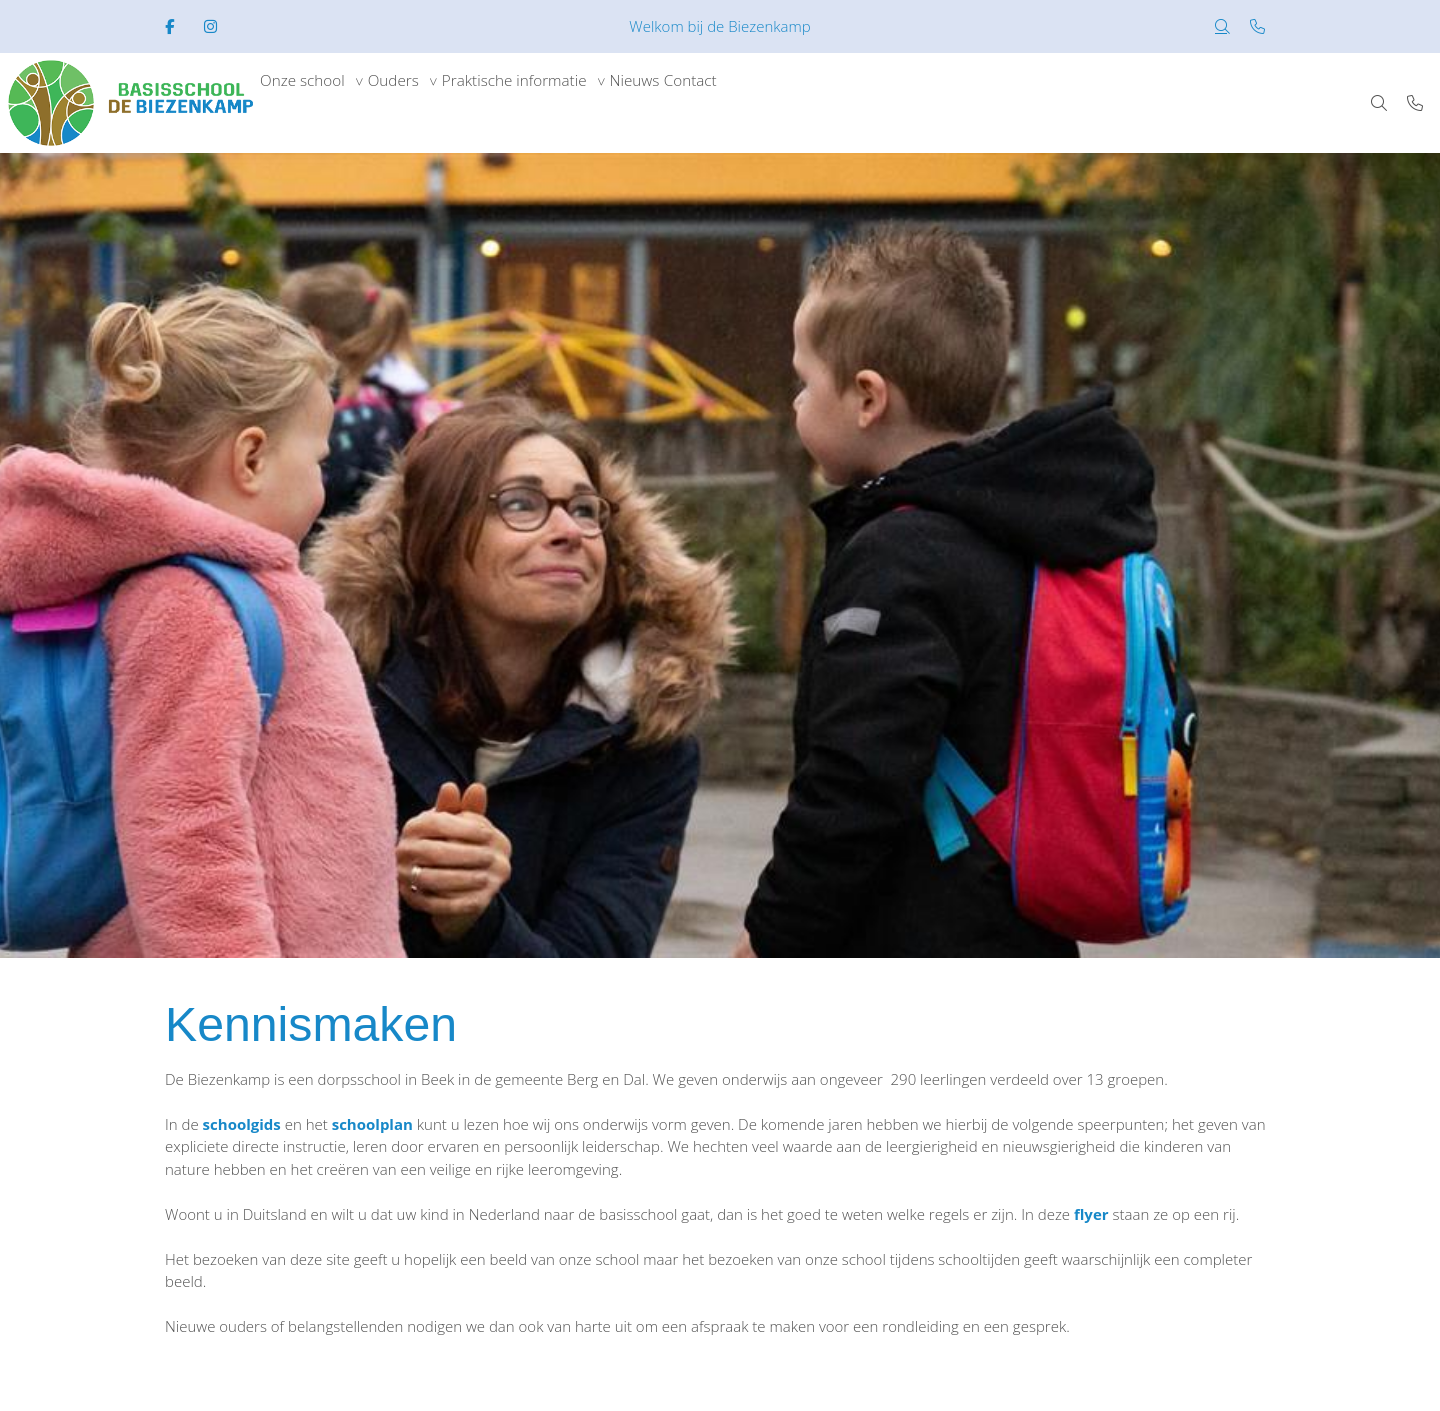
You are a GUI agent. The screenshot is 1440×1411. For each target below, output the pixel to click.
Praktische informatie (565, 103)
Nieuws (706, 103)
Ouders (423, 103)
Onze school (312, 103)
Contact (780, 103)
